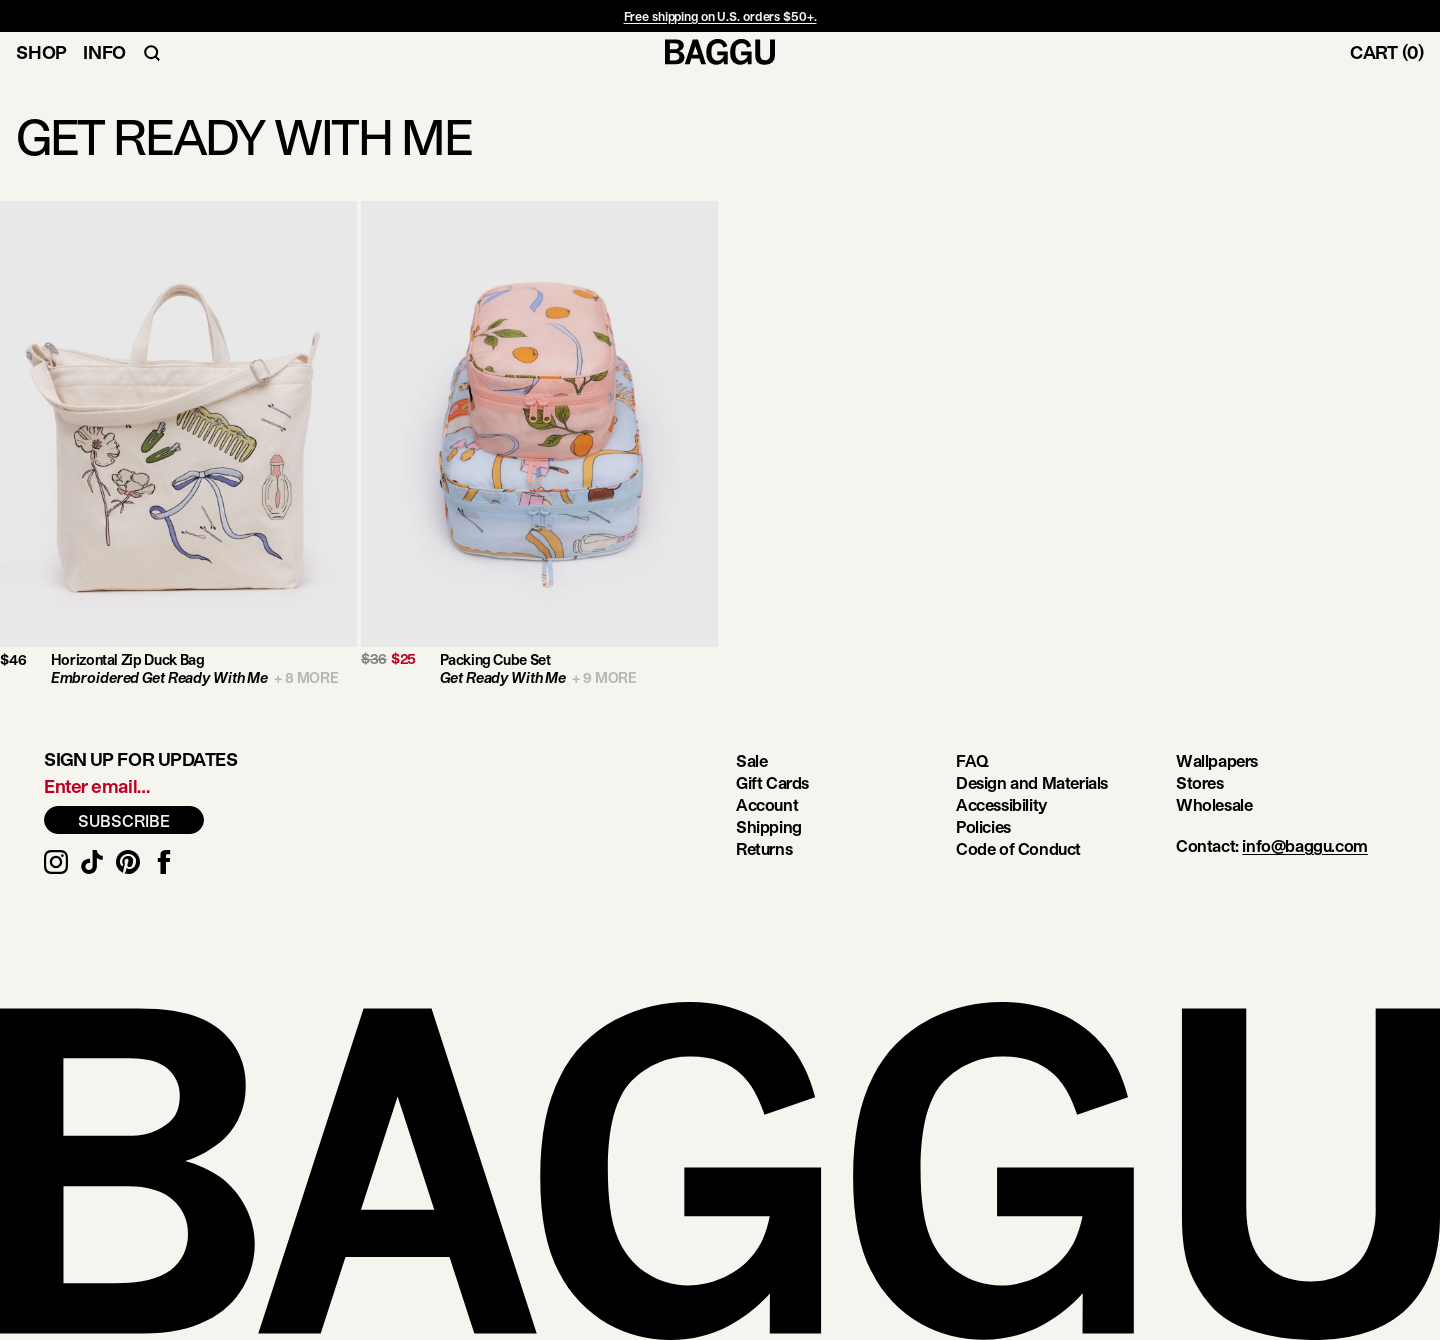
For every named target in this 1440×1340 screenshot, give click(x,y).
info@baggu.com (1304, 845)
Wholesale (1214, 804)
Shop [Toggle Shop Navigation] (41, 52)
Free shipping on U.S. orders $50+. (720, 16)
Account (767, 804)
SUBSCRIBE (124, 820)
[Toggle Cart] (1395, 52)
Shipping (769, 826)
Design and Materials (1032, 782)
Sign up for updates (140, 759)
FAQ (972, 760)
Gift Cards (772, 782)
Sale (751, 760)
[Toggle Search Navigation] (152, 52)
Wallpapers (1217, 760)
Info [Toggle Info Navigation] (104, 52)
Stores (1200, 782)
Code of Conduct (1018, 848)
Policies (983, 826)
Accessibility (1001, 804)
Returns (764, 848)
